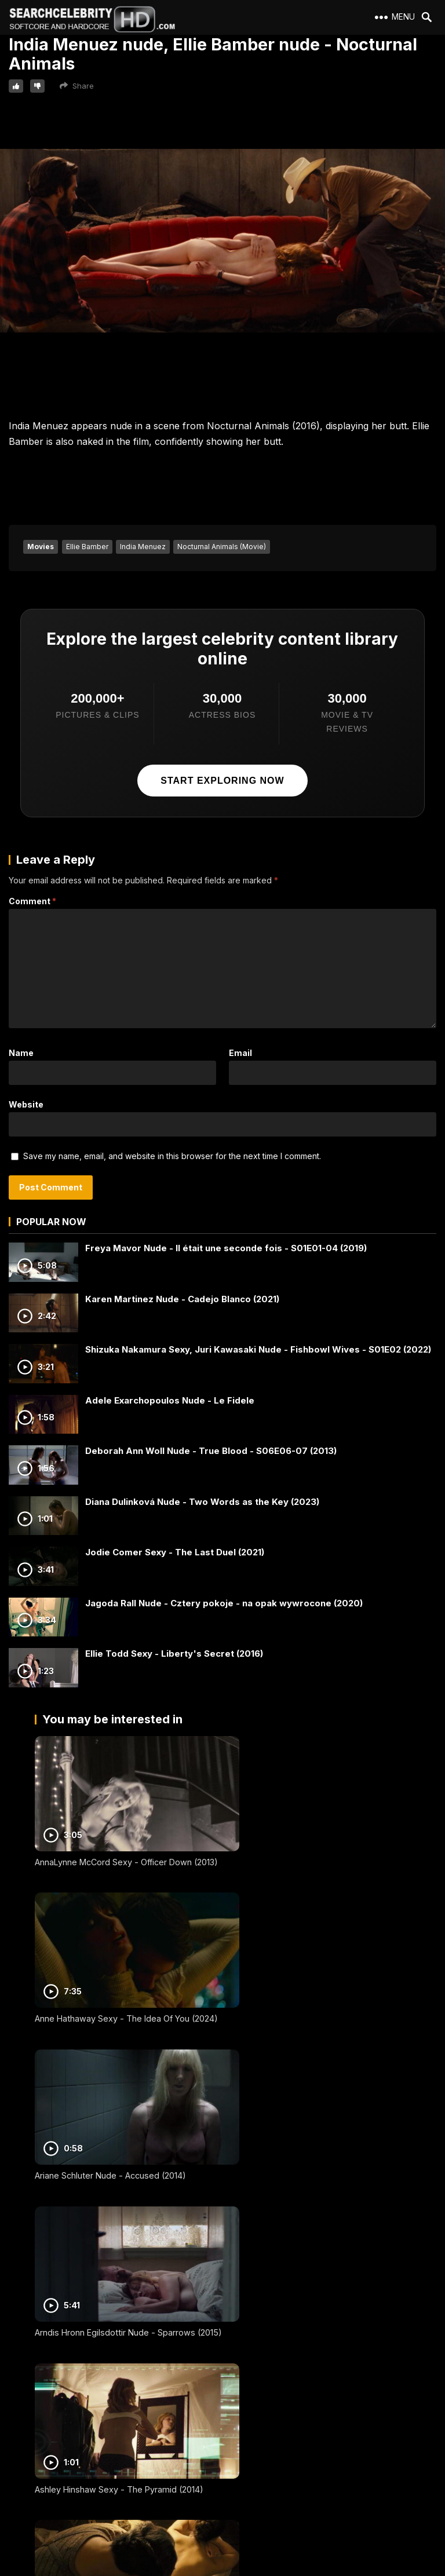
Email (240, 1053)
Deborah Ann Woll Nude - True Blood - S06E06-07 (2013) (211, 1450)
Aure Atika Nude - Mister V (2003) (101, 2305)
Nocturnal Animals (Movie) (221, 546)
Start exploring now (222, 780)
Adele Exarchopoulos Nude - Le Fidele (169, 1400)
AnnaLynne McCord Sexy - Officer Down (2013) (126, 1850)
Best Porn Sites (40, 2493)
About (24, 2410)
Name (21, 1053)
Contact (27, 2451)
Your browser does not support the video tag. (222, 241)
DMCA (25, 2472)
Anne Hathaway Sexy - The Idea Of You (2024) (318, 1850)
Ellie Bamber (87, 546)
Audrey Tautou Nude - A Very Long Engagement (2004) (295, 2155)
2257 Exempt (36, 2431)
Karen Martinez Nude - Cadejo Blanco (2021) (182, 1299)
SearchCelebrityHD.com (234, 2569)
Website (26, 1104)
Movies (40, 546)
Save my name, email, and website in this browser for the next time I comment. (172, 1156)
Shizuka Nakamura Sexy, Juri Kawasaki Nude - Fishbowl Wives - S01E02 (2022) (258, 1349)
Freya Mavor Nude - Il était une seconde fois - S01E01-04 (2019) (226, 1248)
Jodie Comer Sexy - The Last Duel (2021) (174, 1552)
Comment (32, 901)
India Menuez (143, 546)
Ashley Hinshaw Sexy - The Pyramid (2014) (119, 2150)
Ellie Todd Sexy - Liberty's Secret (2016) (174, 1653)
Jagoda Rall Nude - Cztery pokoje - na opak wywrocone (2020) (224, 1603)
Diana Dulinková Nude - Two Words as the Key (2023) (202, 1501)
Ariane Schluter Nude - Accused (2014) (110, 1994)
